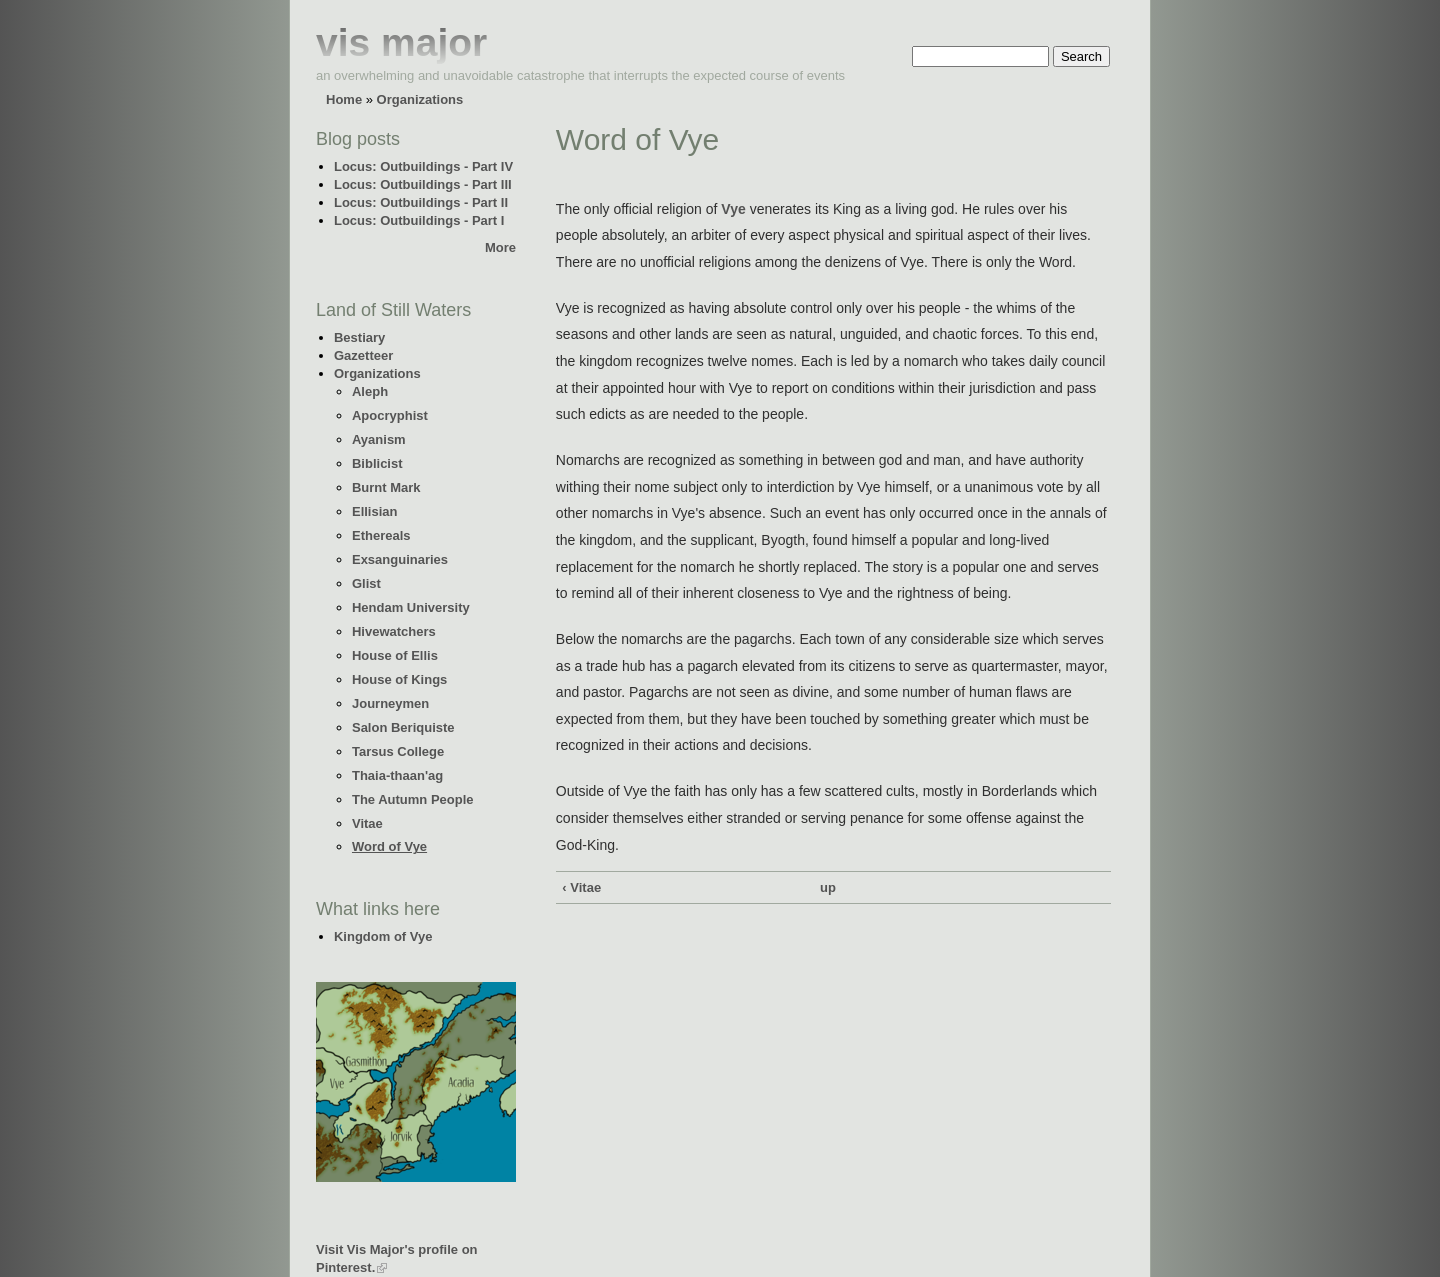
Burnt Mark (386, 487)
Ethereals (381, 535)
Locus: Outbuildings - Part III (423, 184)
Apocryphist (390, 415)
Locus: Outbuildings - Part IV (423, 166)
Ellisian (375, 511)
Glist (366, 583)
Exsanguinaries (400, 559)
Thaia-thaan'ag (397, 775)
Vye (733, 209)
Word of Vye (389, 846)
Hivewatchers (394, 631)
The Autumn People (413, 799)
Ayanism (379, 439)
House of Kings (399, 679)
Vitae (367, 823)
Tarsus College (398, 751)
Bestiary (359, 337)
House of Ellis (395, 655)
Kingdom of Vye (383, 936)
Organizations (420, 99)
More (500, 247)
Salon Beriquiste (403, 727)
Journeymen (390, 703)
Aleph (370, 391)
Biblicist (377, 463)
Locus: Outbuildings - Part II (421, 202)
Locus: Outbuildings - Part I (419, 220)
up (828, 887)
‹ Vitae (581, 887)
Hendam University (411, 607)
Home (344, 99)
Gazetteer (363, 355)
